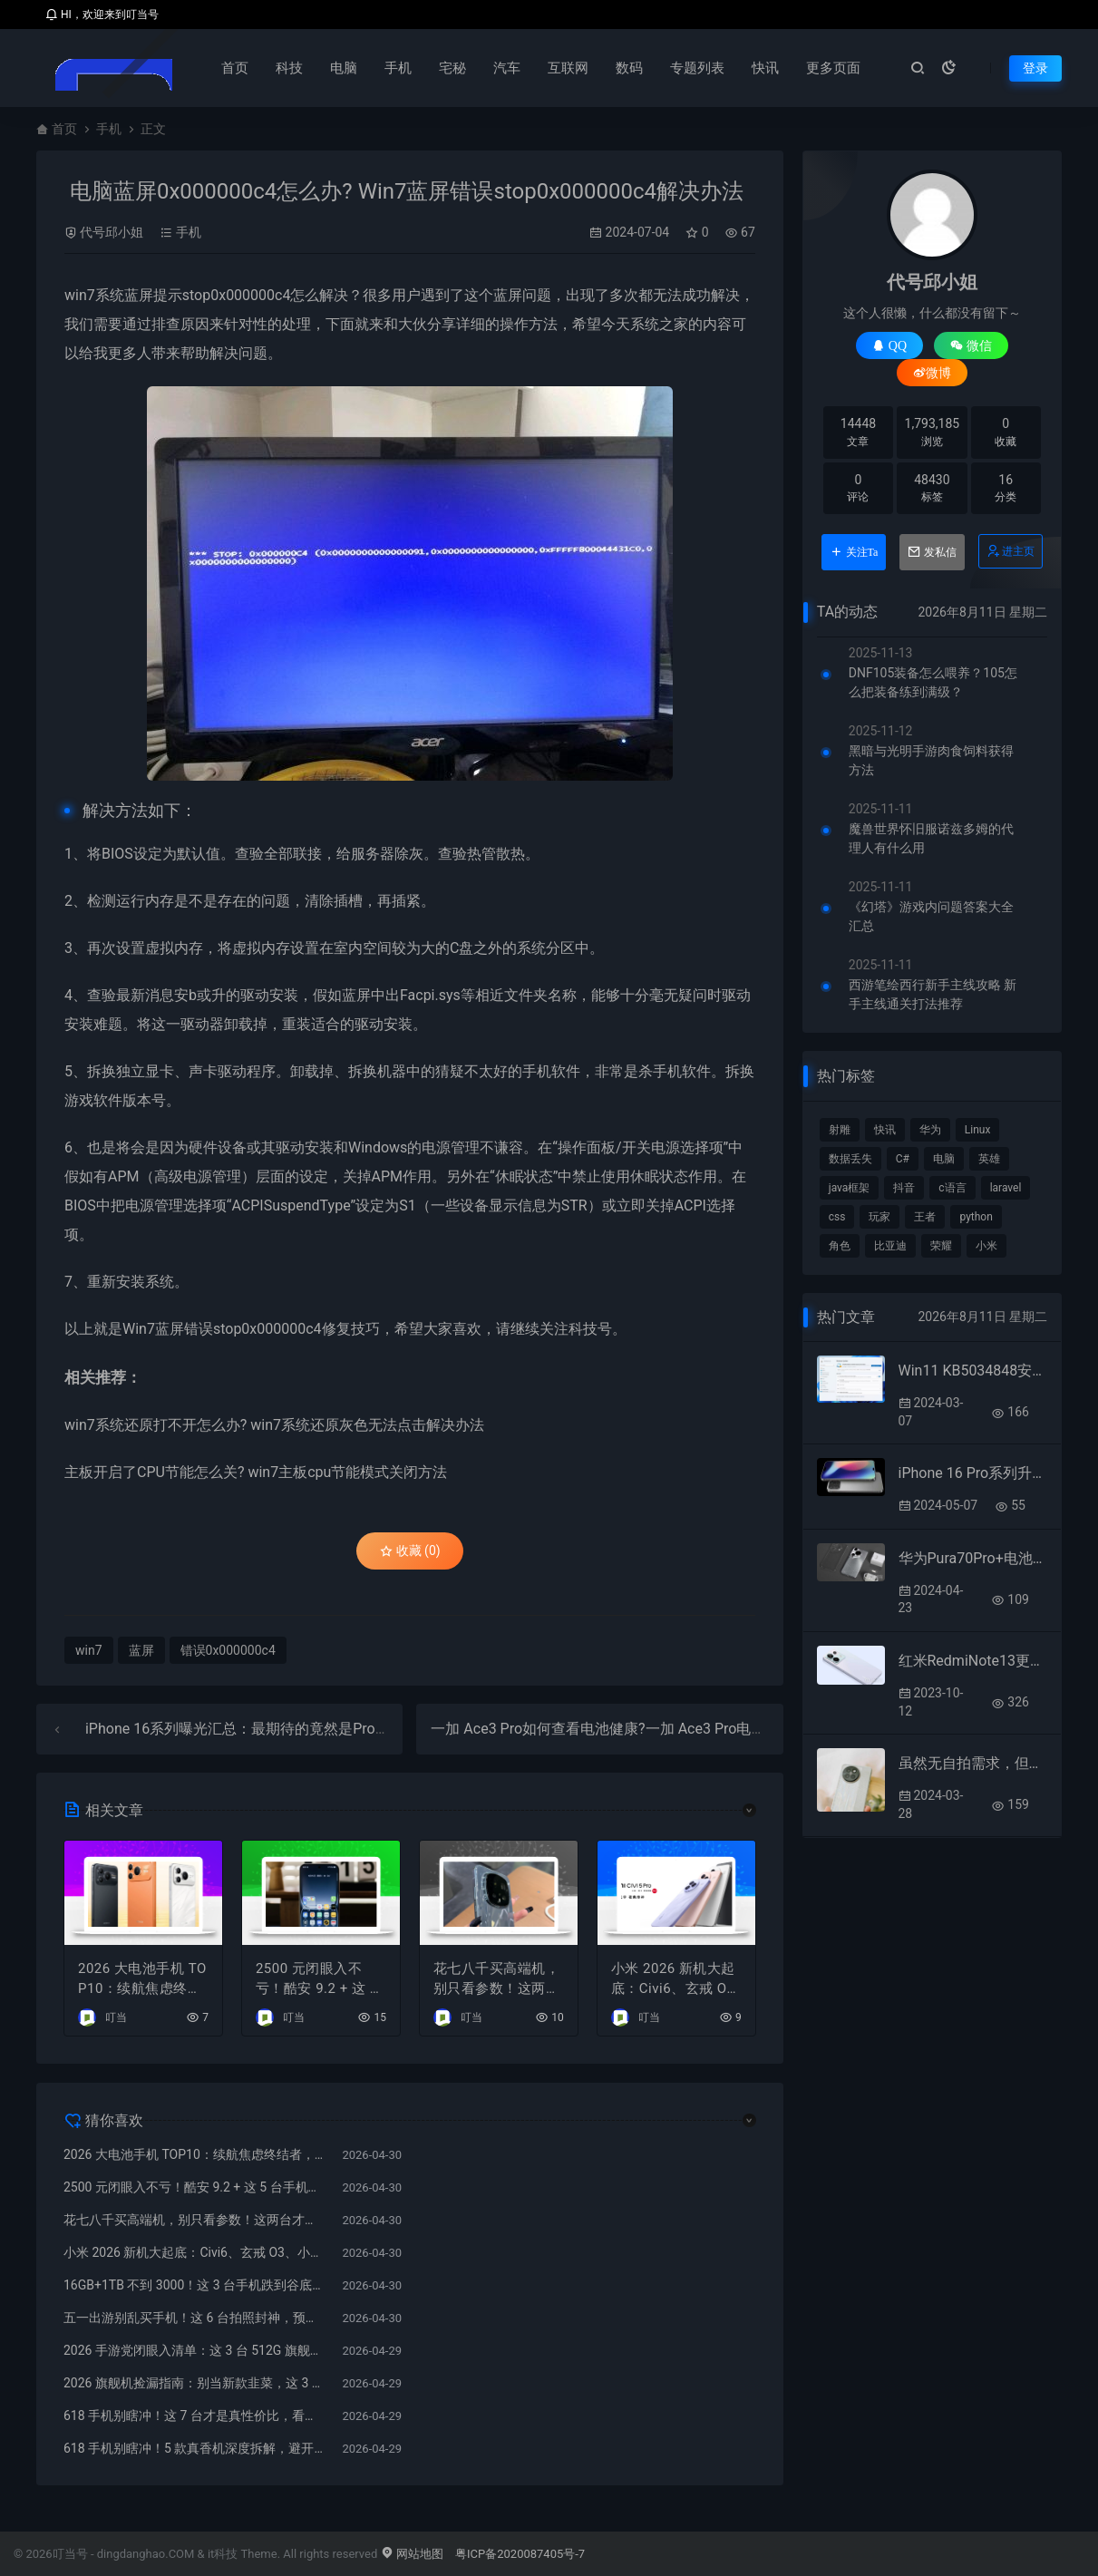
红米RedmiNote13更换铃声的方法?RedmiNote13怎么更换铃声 (973, 1660)
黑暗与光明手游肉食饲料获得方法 (931, 760)
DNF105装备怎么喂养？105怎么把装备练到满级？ (933, 682)
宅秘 (452, 68)
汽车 (506, 68)
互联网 (568, 68)
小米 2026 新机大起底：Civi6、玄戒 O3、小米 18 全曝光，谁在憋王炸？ (676, 1979)
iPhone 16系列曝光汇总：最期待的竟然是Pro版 (237, 1728)
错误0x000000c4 (228, 1650)
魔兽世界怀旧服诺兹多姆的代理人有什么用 (931, 838)
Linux (978, 1129)
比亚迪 (890, 1245)
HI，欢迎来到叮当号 (102, 14)
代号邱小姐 (111, 232)
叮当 (116, 2017)
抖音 (904, 1187)
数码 (629, 68)
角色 (839, 1245)
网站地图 (412, 2554)
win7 (79, 295)
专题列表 (697, 68)
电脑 (343, 68)
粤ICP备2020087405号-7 (520, 2554)
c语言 (952, 1187)
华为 (930, 1129)
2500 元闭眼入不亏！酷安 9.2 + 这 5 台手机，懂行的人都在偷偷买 (319, 1979)
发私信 (932, 552)
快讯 (765, 68)
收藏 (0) (410, 1550)
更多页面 (833, 68)
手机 (398, 68)
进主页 (1010, 551)
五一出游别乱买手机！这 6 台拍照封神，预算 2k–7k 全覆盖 (193, 2317)
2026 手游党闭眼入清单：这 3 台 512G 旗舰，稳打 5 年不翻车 (193, 2350)
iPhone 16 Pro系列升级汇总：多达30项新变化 (973, 1473)
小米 (986, 1245)
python (975, 1216)
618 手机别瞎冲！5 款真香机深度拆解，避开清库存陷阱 (193, 2448)
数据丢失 (850, 1158)
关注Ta (854, 552)
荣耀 (941, 1245)
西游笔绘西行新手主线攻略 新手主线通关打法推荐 (932, 994)
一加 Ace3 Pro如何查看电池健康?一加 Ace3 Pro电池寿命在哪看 (634, 1728)
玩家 (879, 1216)
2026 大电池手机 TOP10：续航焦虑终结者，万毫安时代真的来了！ (142, 1979)
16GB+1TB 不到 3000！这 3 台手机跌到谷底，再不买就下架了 (193, 2285)
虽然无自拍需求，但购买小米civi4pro (973, 1763)
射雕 (839, 1129)
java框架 (849, 1187)
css (837, 1216)
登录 (1035, 68)
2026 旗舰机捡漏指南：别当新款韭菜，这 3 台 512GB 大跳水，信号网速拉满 (193, 2383)
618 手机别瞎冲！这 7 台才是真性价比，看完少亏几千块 (193, 2415)
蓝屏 (138, 295)
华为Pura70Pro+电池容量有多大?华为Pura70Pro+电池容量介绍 (973, 1558)
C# (902, 1158)
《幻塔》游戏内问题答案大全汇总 (931, 916)
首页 (234, 68)
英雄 (989, 1158)
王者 (925, 1216)
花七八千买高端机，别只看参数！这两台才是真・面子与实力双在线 (496, 1979)
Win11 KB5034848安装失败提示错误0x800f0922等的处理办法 (973, 1370)
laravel (1006, 1187)
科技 (289, 68)
